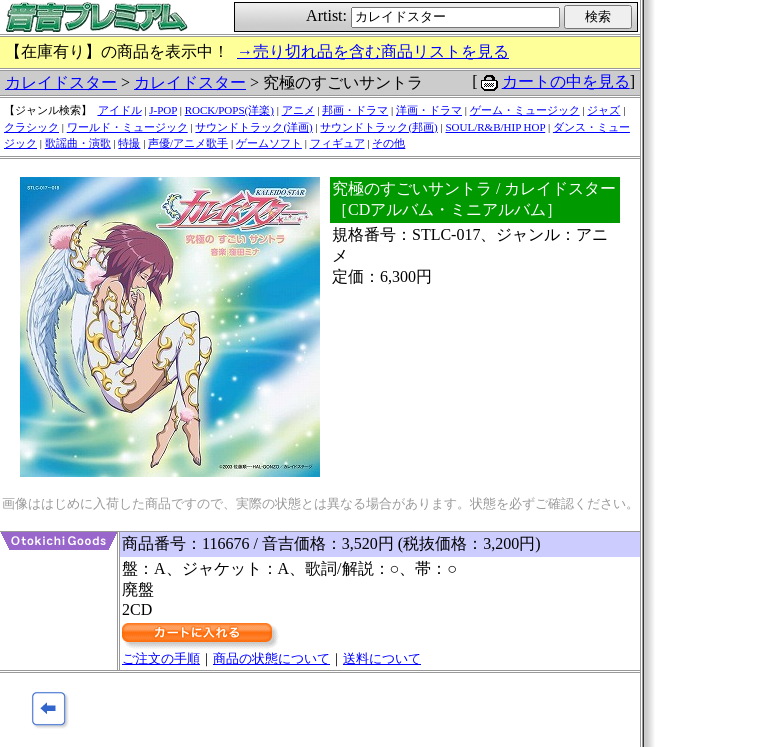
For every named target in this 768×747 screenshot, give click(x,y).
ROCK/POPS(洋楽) (229, 110)
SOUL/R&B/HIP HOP (495, 127)
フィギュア (337, 143)
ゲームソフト (269, 143)
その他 (388, 143)
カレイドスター (61, 82)
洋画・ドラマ (429, 110)
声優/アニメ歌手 (188, 143)
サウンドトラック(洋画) (253, 127)
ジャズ (603, 110)
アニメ (298, 110)
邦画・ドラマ (355, 110)
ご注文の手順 (161, 658)
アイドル (120, 110)
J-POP (163, 110)
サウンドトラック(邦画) (378, 127)
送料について (382, 658)
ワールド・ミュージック (127, 127)
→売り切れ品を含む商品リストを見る (373, 51)
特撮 (129, 143)
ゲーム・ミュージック (525, 110)
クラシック (31, 127)
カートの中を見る (566, 81)
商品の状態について (271, 658)
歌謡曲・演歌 (78, 143)
